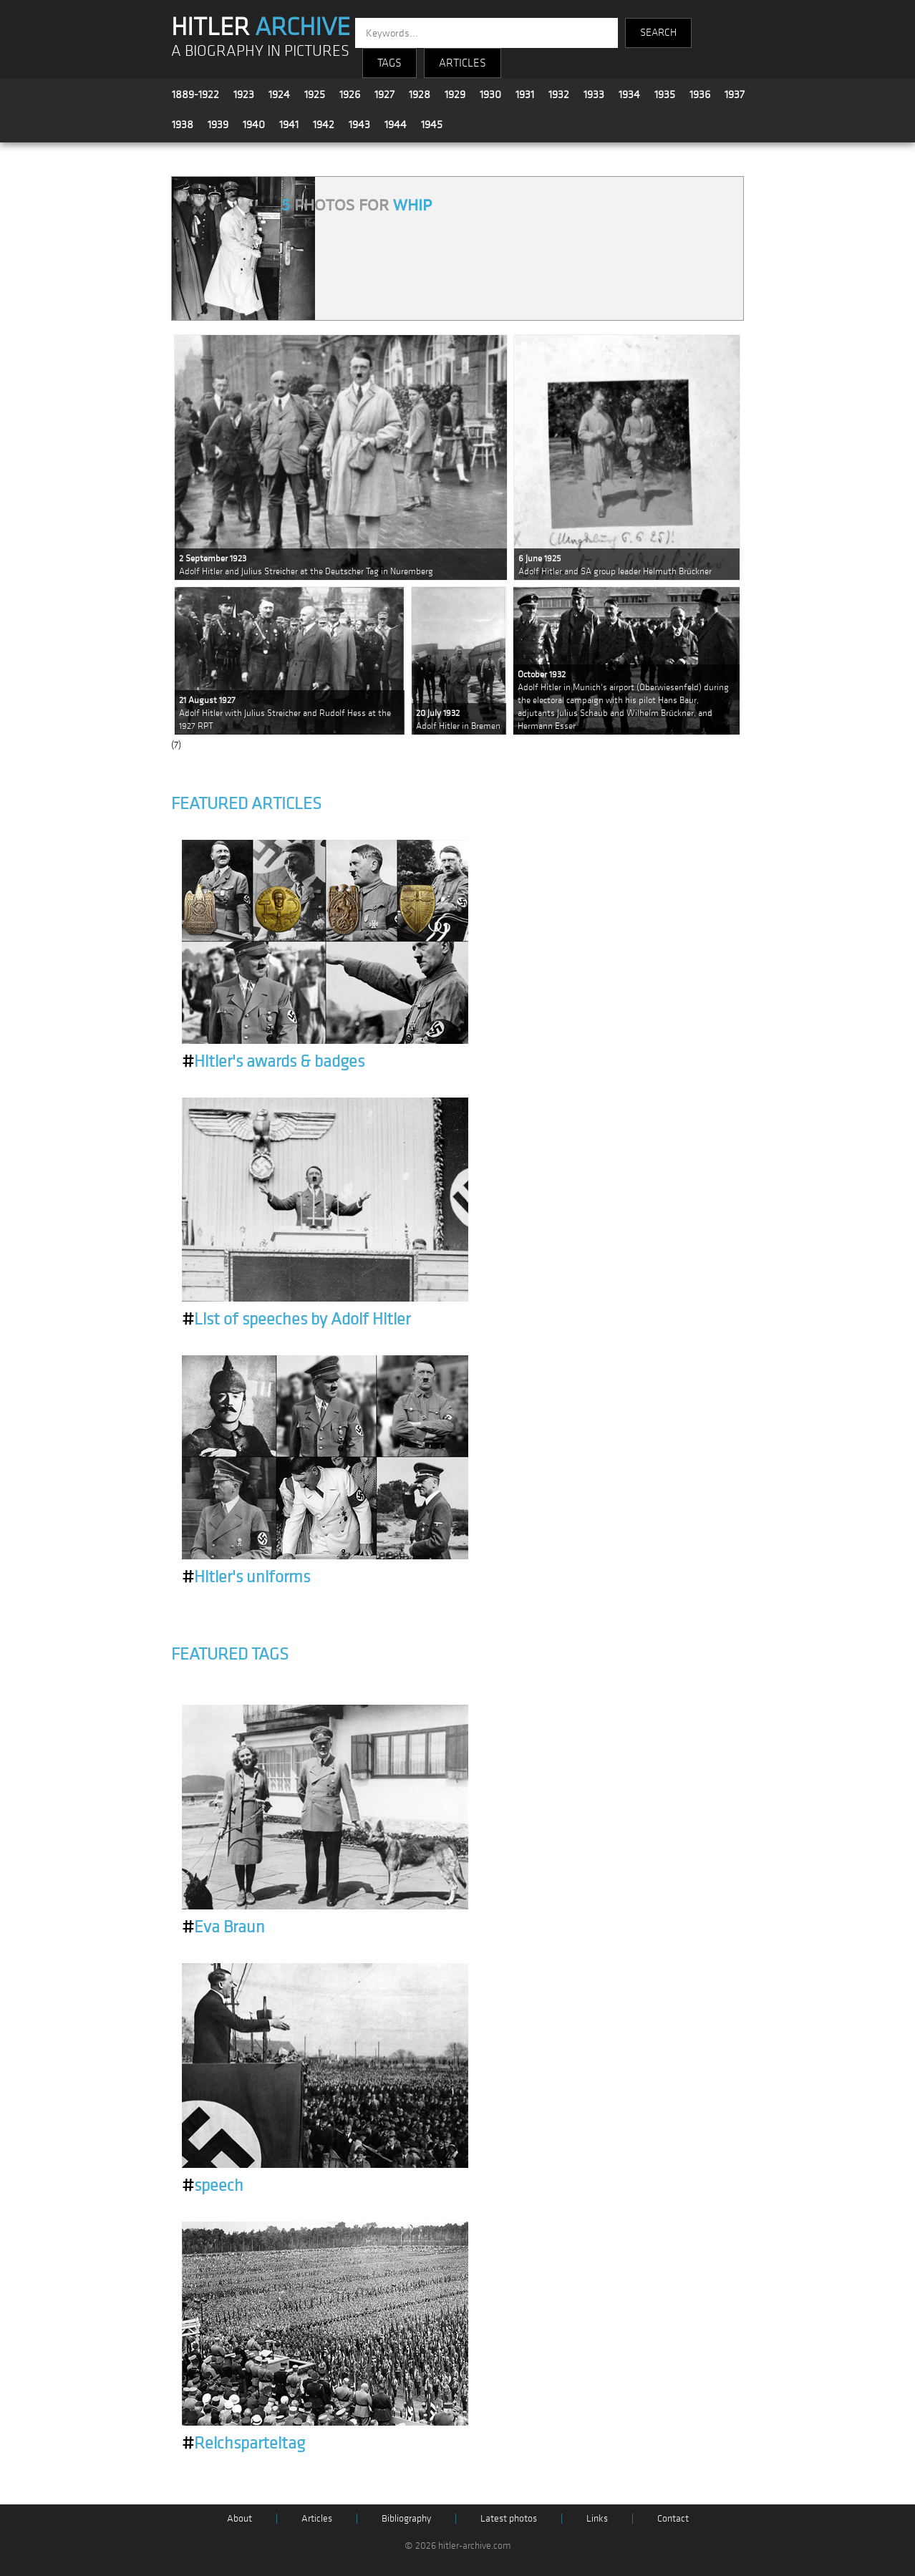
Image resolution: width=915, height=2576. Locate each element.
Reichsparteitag (243, 2443)
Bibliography (406, 2518)
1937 (735, 94)
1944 (395, 124)
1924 (279, 94)
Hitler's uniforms (246, 1577)
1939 (218, 124)
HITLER (260, 27)
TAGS (389, 63)
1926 (349, 94)
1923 (243, 94)
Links (597, 2518)
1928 (419, 94)
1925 (314, 94)
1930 (490, 94)
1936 (699, 94)
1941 (289, 124)
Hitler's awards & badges (273, 1061)
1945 (431, 124)
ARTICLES (462, 63)
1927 (384, 94)
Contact (673, 2518)
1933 (594, 94)
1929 (455, 94)
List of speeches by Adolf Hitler (296, 1319)
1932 (558, 94)
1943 (359, 124)
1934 (629, 94)
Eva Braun (223, 1927)
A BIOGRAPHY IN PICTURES (260, 51)
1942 (323, 124)
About (239, 2518)
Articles (316, 2518)
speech (212, 2186)
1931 (524, 94)
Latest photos (508, 2518)
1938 (182, 124)
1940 (254, 124)
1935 (664, 94)
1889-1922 (195, 94)
